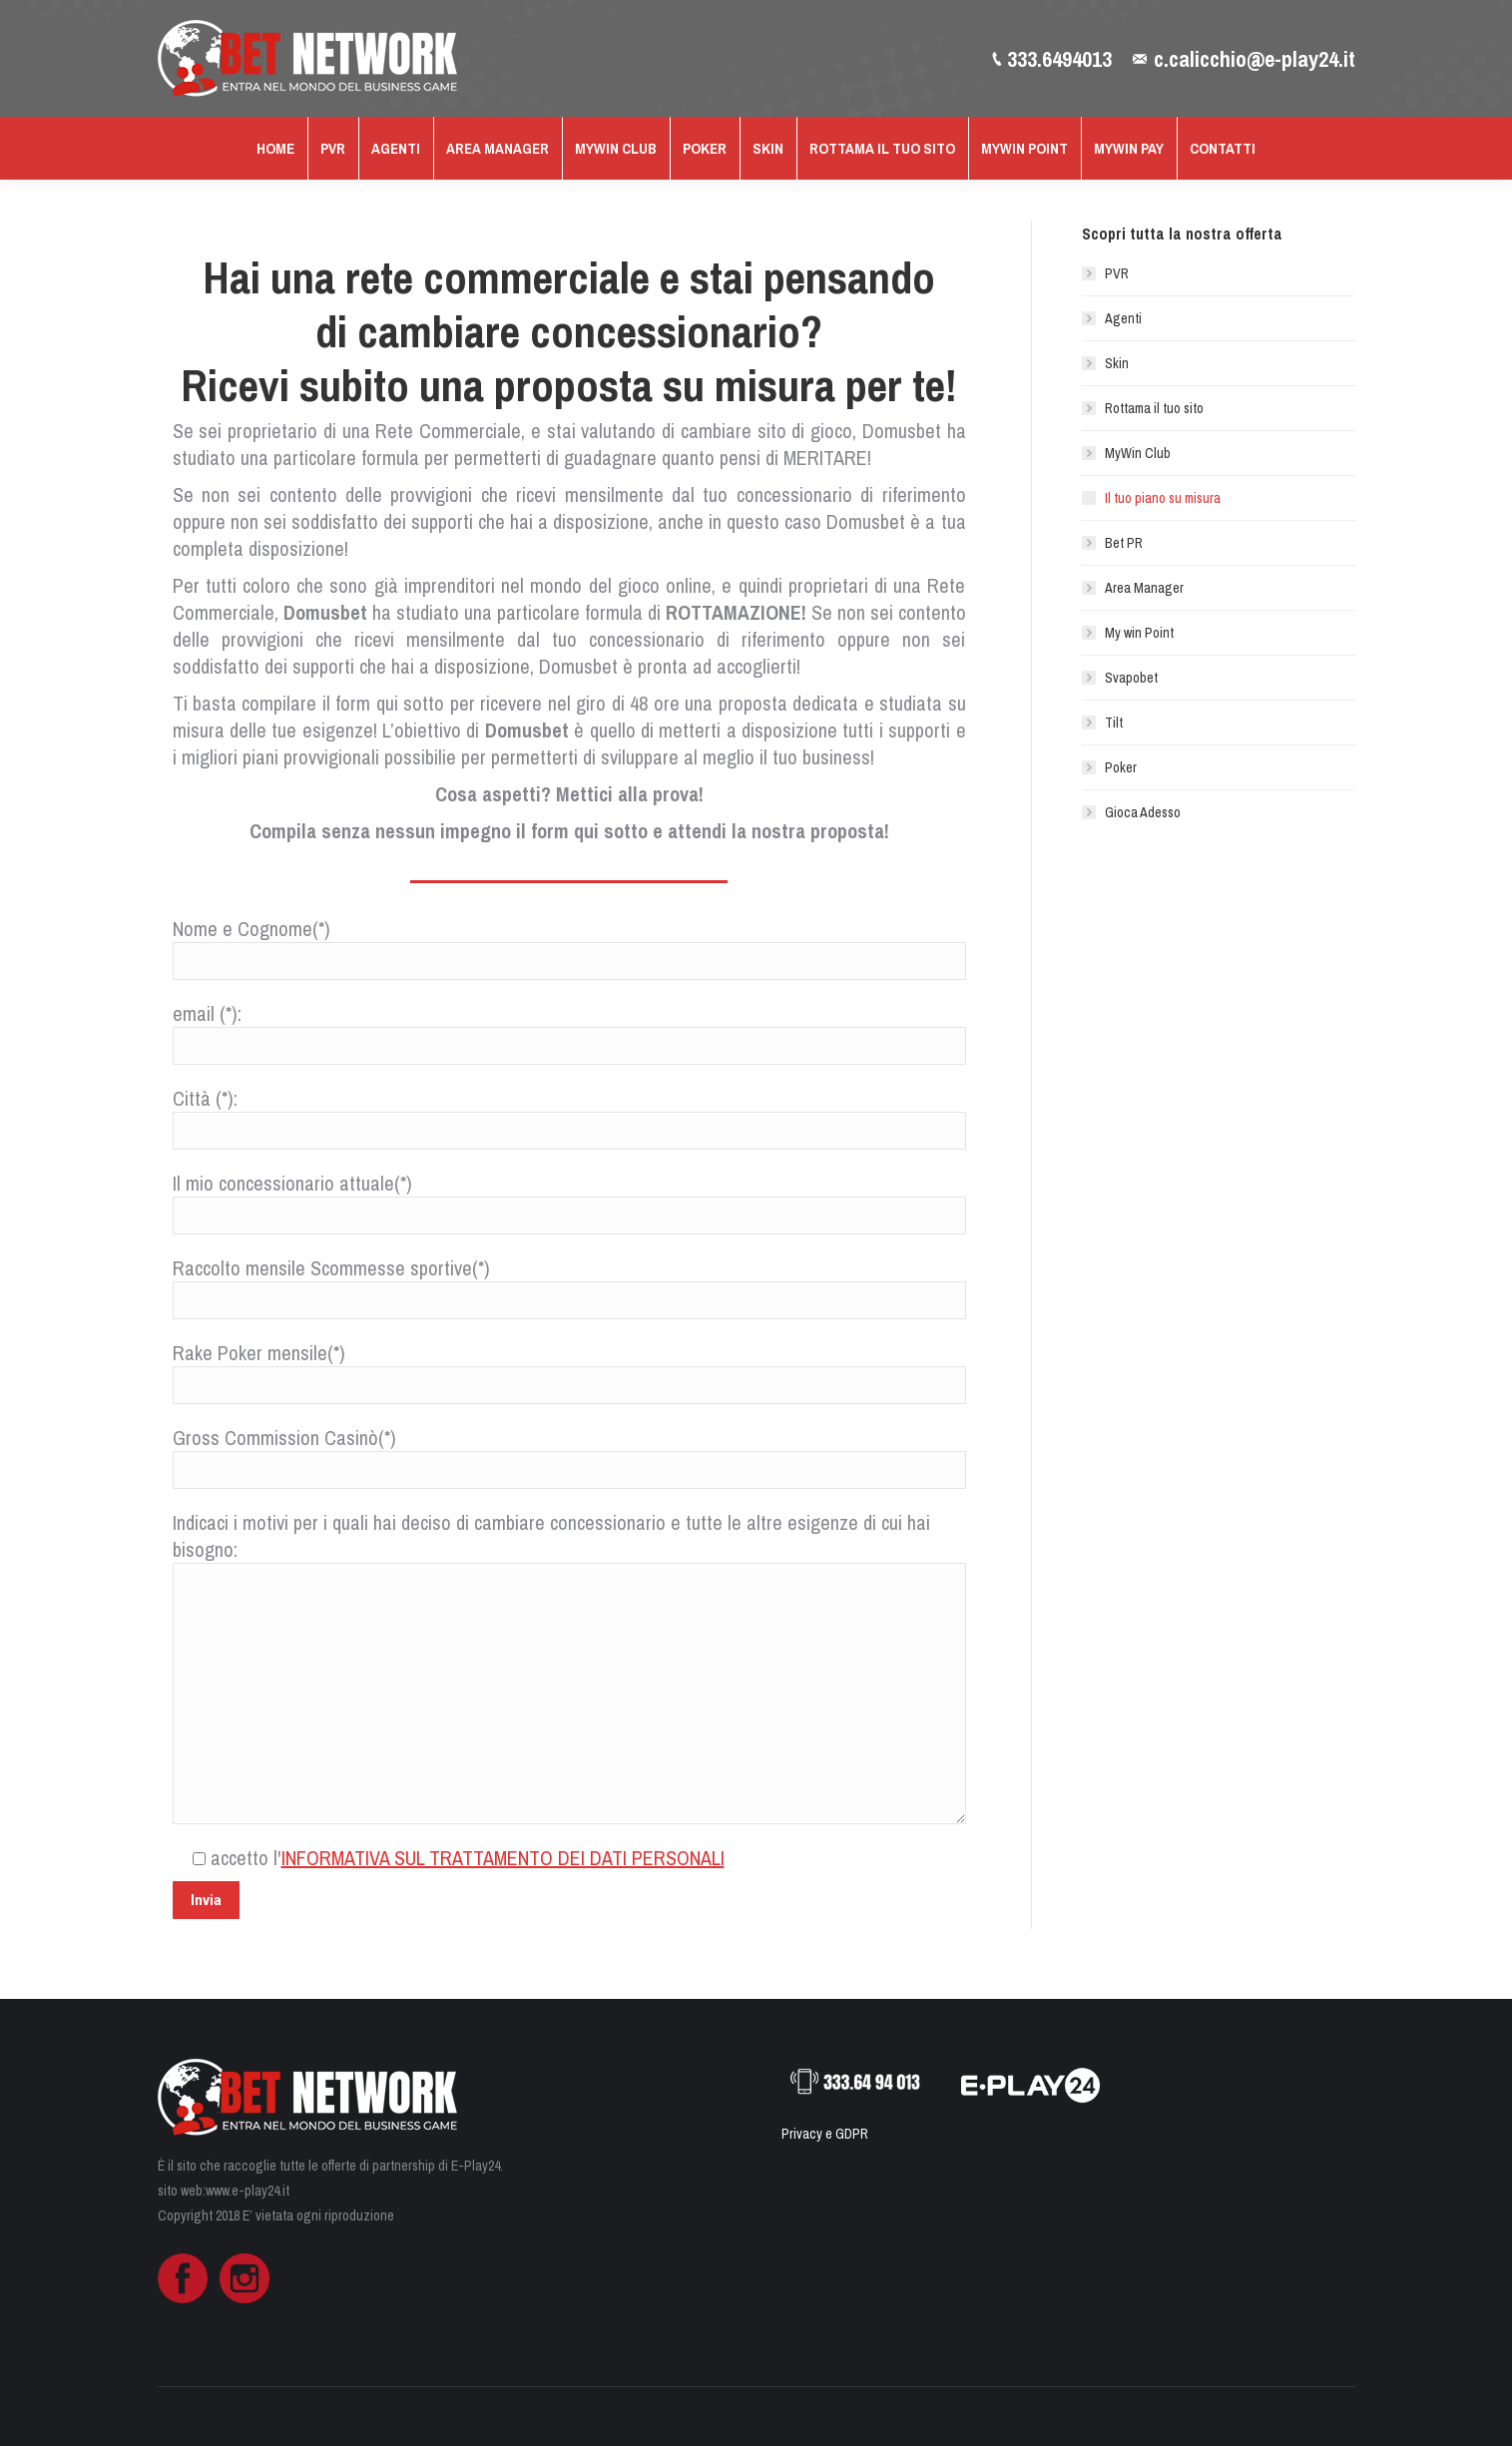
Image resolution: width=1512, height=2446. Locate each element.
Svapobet (1131, 678)
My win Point (1139, 633)
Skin (1117, 363)
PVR (1117, 273)
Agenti (1123, 318)
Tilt (1114, 723)
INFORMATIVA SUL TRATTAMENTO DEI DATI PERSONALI (503, 1857)
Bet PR (1124, 543)
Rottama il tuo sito (1154, 408)
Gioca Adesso (1143, 812)
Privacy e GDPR (824, 2134)
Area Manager (1144, 588)
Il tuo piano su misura (1163, 498)
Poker (1121, 767)
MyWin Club (1138, 453)
